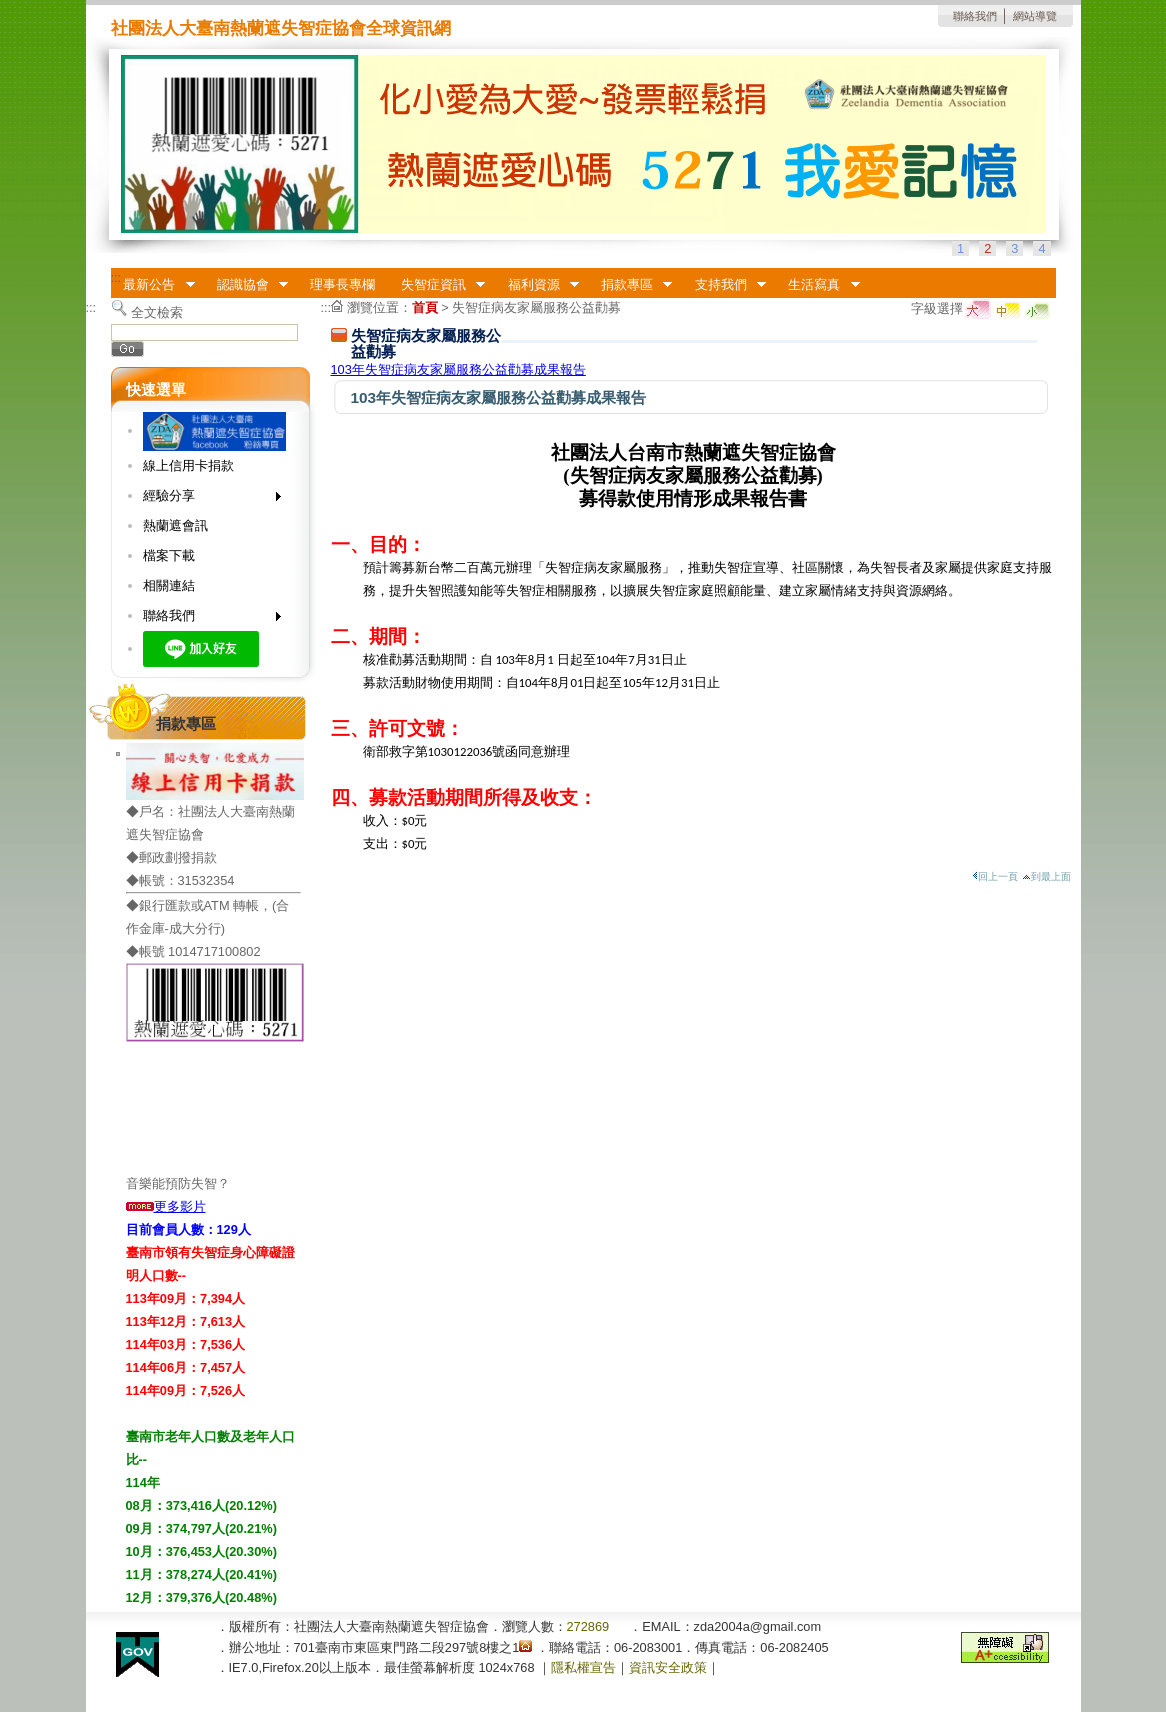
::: (116, 277)
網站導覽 (1035, 16)
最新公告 (153, 285)
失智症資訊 (436, 285)
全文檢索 (157, 312)
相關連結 (169, 585)
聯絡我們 (975, 16)
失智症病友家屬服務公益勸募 (536, 307)
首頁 (425, 307)
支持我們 (724, 285)
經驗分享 (205, 499)
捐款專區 (630, 285)
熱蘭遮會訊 (175, 525)
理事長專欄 (342, 284)
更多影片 (166, 1206)
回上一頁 (995, 876)
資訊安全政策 (668, 1667)
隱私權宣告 (583, 1667)
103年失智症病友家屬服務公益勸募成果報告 (458, 369)
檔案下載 (169, 555)
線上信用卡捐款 (188, 465)
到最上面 (1046, 876)
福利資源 (537, 285)
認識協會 (246, 285)
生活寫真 (818, 285)
